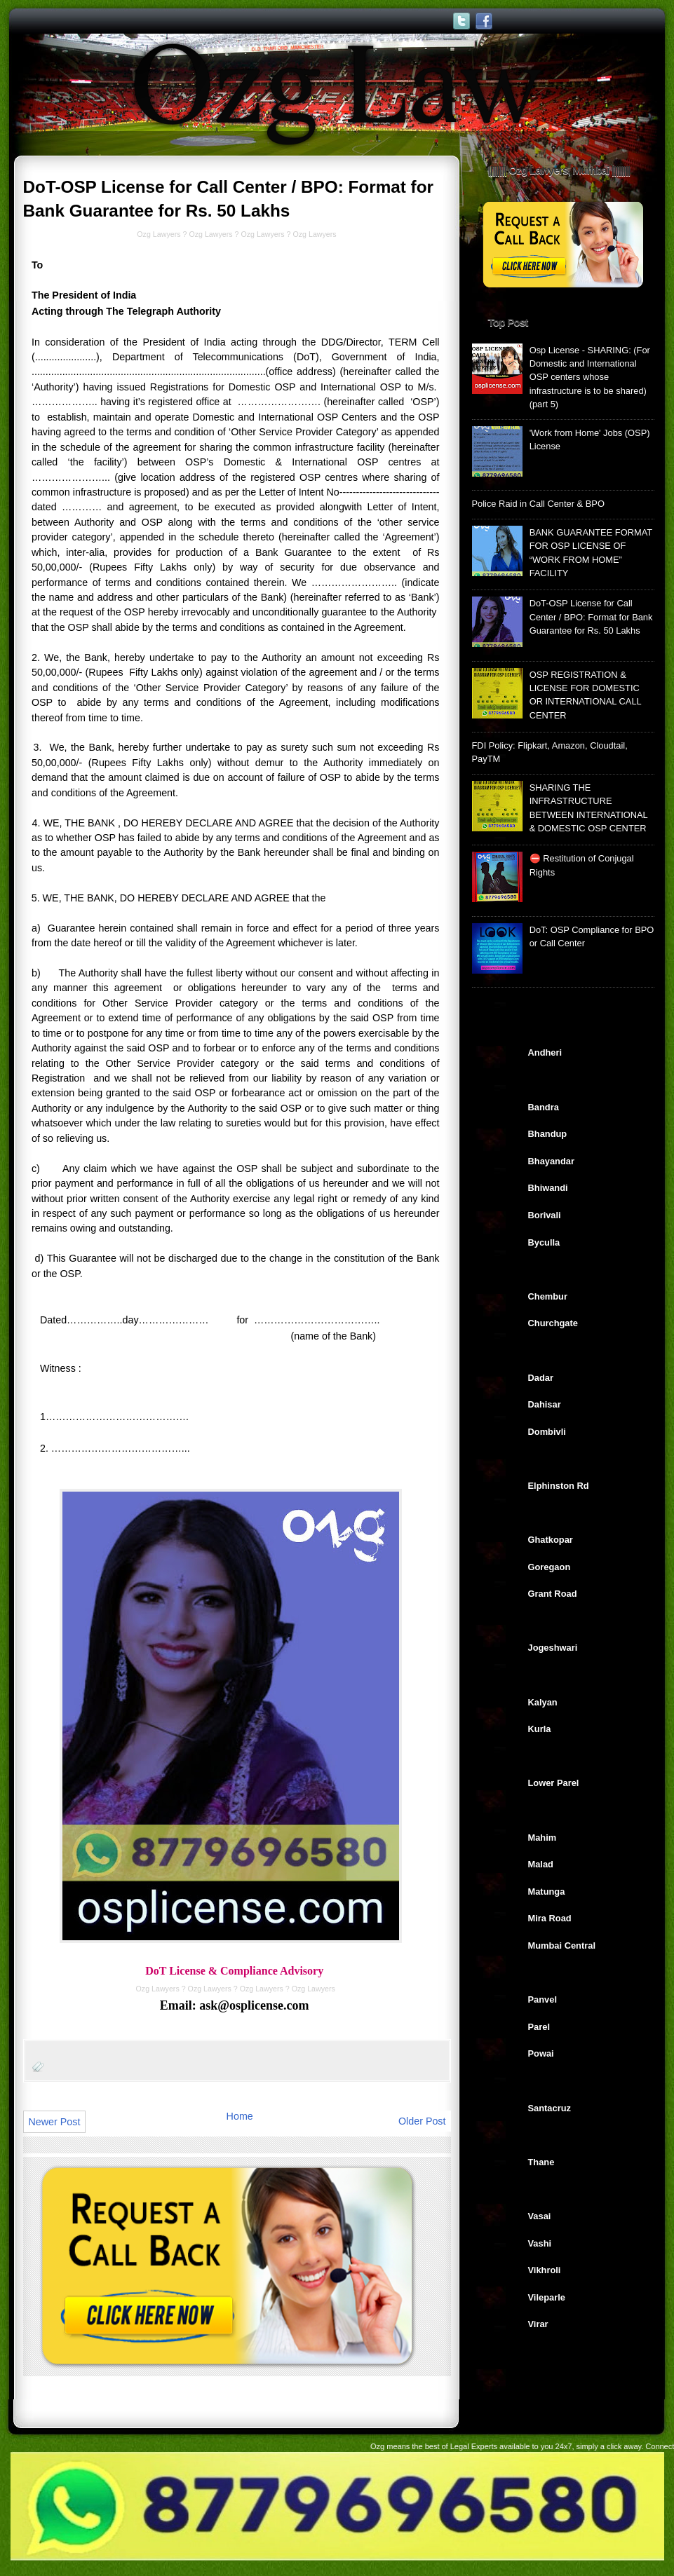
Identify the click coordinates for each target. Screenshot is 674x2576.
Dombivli (547, 1431)
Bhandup (547, 1134)
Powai (541, 2053)
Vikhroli (544, 2270)
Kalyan (543, 1702)
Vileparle (546, 2297)
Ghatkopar (550, 1539)
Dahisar (544, 1404)
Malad (540, 1864)
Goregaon (549, 1567)
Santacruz (549, 2108)
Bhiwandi (548, 1188)
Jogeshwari (553, 1647)
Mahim (542, 1837)
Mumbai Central (561, 1945)
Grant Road (552, 1593)
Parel (539, 2027)
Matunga (546, 1891)
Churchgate (553, 1323)
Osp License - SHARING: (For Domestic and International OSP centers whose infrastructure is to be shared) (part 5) (590, 377)
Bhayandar (551, 1161)
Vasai (539, 2216)
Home (240, 2116)
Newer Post (55, 2121)
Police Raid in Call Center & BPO (538, 503)
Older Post (422, 2121)
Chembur (547, 1296)
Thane (541, 2162)
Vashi (540, 2243)
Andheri (545, 1052)
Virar (538, 2324)
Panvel (542, 1999)
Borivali (544, 1215)
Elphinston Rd (558, 1485)
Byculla (544, 1242)
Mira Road (550, 1918)
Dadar (540, 1377)
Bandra (543, 1107)
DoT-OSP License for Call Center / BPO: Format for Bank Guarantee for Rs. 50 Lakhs (591, 617)
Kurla (539, 1729)
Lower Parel (553, 1783)
